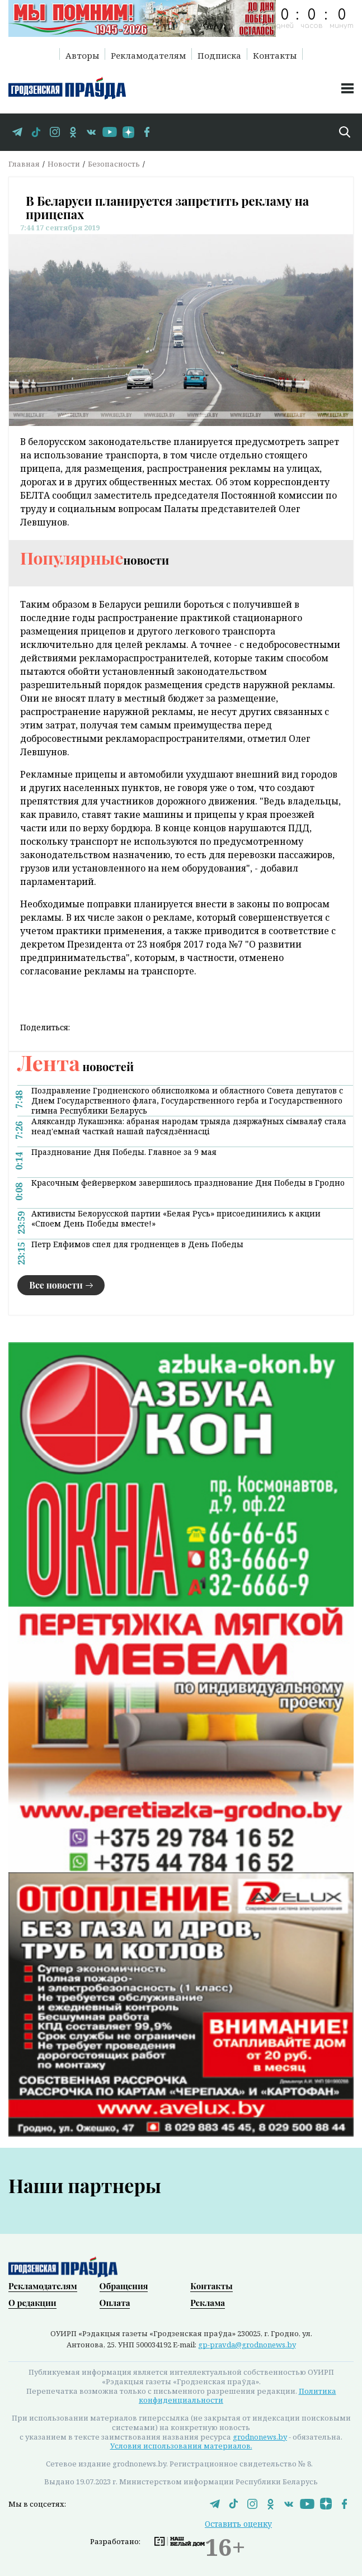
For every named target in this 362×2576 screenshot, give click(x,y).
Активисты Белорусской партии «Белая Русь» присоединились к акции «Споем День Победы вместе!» (176, 1219)
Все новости (56, 1285)
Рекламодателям (148, 55)
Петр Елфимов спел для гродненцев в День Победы (137, 1244)
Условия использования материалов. (181, 2446)
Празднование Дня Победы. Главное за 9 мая (124, 1152)
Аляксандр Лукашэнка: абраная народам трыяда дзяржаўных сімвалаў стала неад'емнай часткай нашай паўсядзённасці (188, 1126)
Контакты (275, 55)
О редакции (32, 2302)
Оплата (115, 2302)
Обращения (124, 2285)
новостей (75, 1066)
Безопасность (114, 164)
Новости (64, 164)
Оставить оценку (238, 2523)
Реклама (207, 2302)
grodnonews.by (260, 2437)
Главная (24, 164)
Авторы (82, 55)
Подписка (219, 55)
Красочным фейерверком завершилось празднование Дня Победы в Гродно (188, 1183)
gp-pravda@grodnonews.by (247, 2345)
